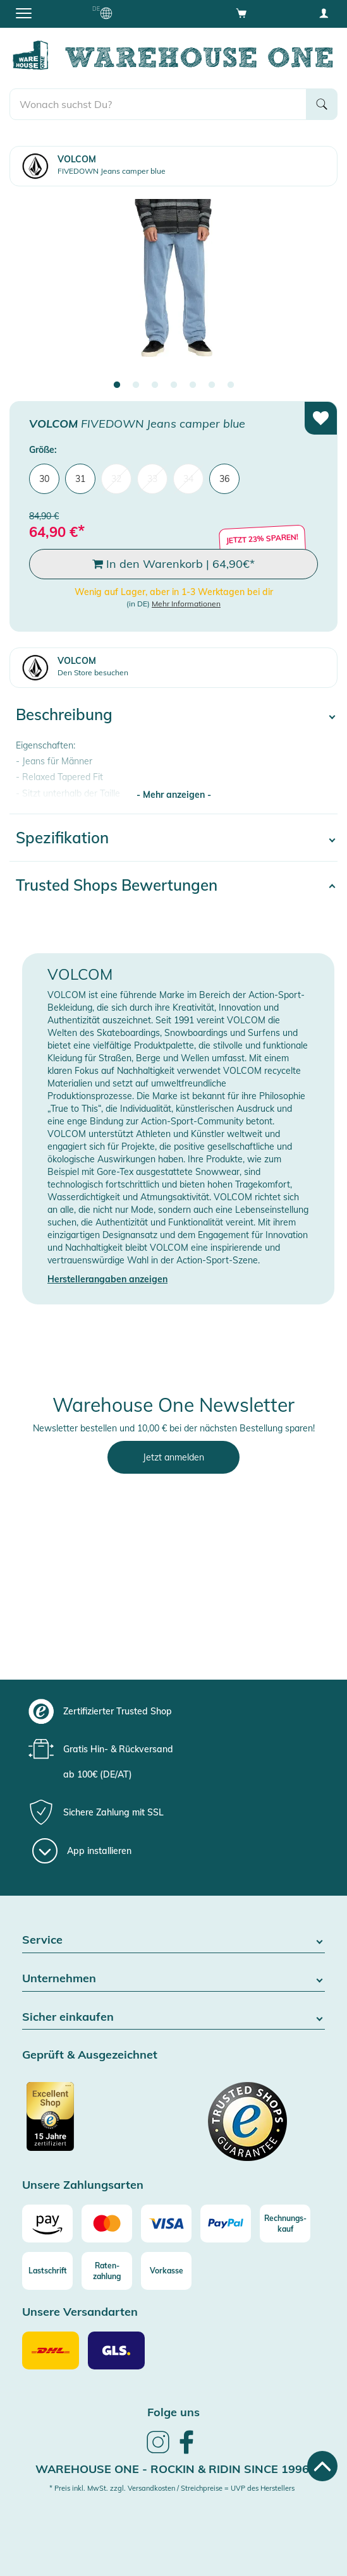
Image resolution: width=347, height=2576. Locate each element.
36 (224, 479)
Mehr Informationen (186, 603)
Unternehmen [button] (173, 1978)
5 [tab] (192, 385)
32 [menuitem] (116, 479)
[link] (158, 2451)
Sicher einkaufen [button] (173, 2017)
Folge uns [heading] (173, 2412)
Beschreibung (64, 714)
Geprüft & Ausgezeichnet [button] (89, 2055)
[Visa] (166, 2223)
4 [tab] (173, 385)
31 (80, 479)
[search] (158, 104)
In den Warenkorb (173, 564)
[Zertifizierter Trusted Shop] (96, 2123)
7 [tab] (230, 385)
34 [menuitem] (188, 479)
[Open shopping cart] (241, 13)
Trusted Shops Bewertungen (116, 885)
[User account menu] (324, 13)
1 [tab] (117, 385)
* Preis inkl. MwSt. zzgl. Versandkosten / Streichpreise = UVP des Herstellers (172, 2488)
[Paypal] (225, 2223)
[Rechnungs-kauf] (285, 2223)
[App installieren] (81, 1851)
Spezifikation (62, 837)
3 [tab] (155, 385)
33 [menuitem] (152, 479)
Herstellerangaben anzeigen (107, 1279)
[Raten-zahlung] (107, 2271)
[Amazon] (47, 2223)
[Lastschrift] (47, 2271)
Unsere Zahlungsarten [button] (82, 2185)
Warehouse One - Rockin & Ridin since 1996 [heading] (172, 2469)
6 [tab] (211, 385)
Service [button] (173, 1940)
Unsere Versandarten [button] (80, 2312)
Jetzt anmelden (173, 1457)
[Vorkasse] (166, 2271)
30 (44, 479)
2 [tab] (136, 385)
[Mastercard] (107, 2223)
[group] (171, 1711)
